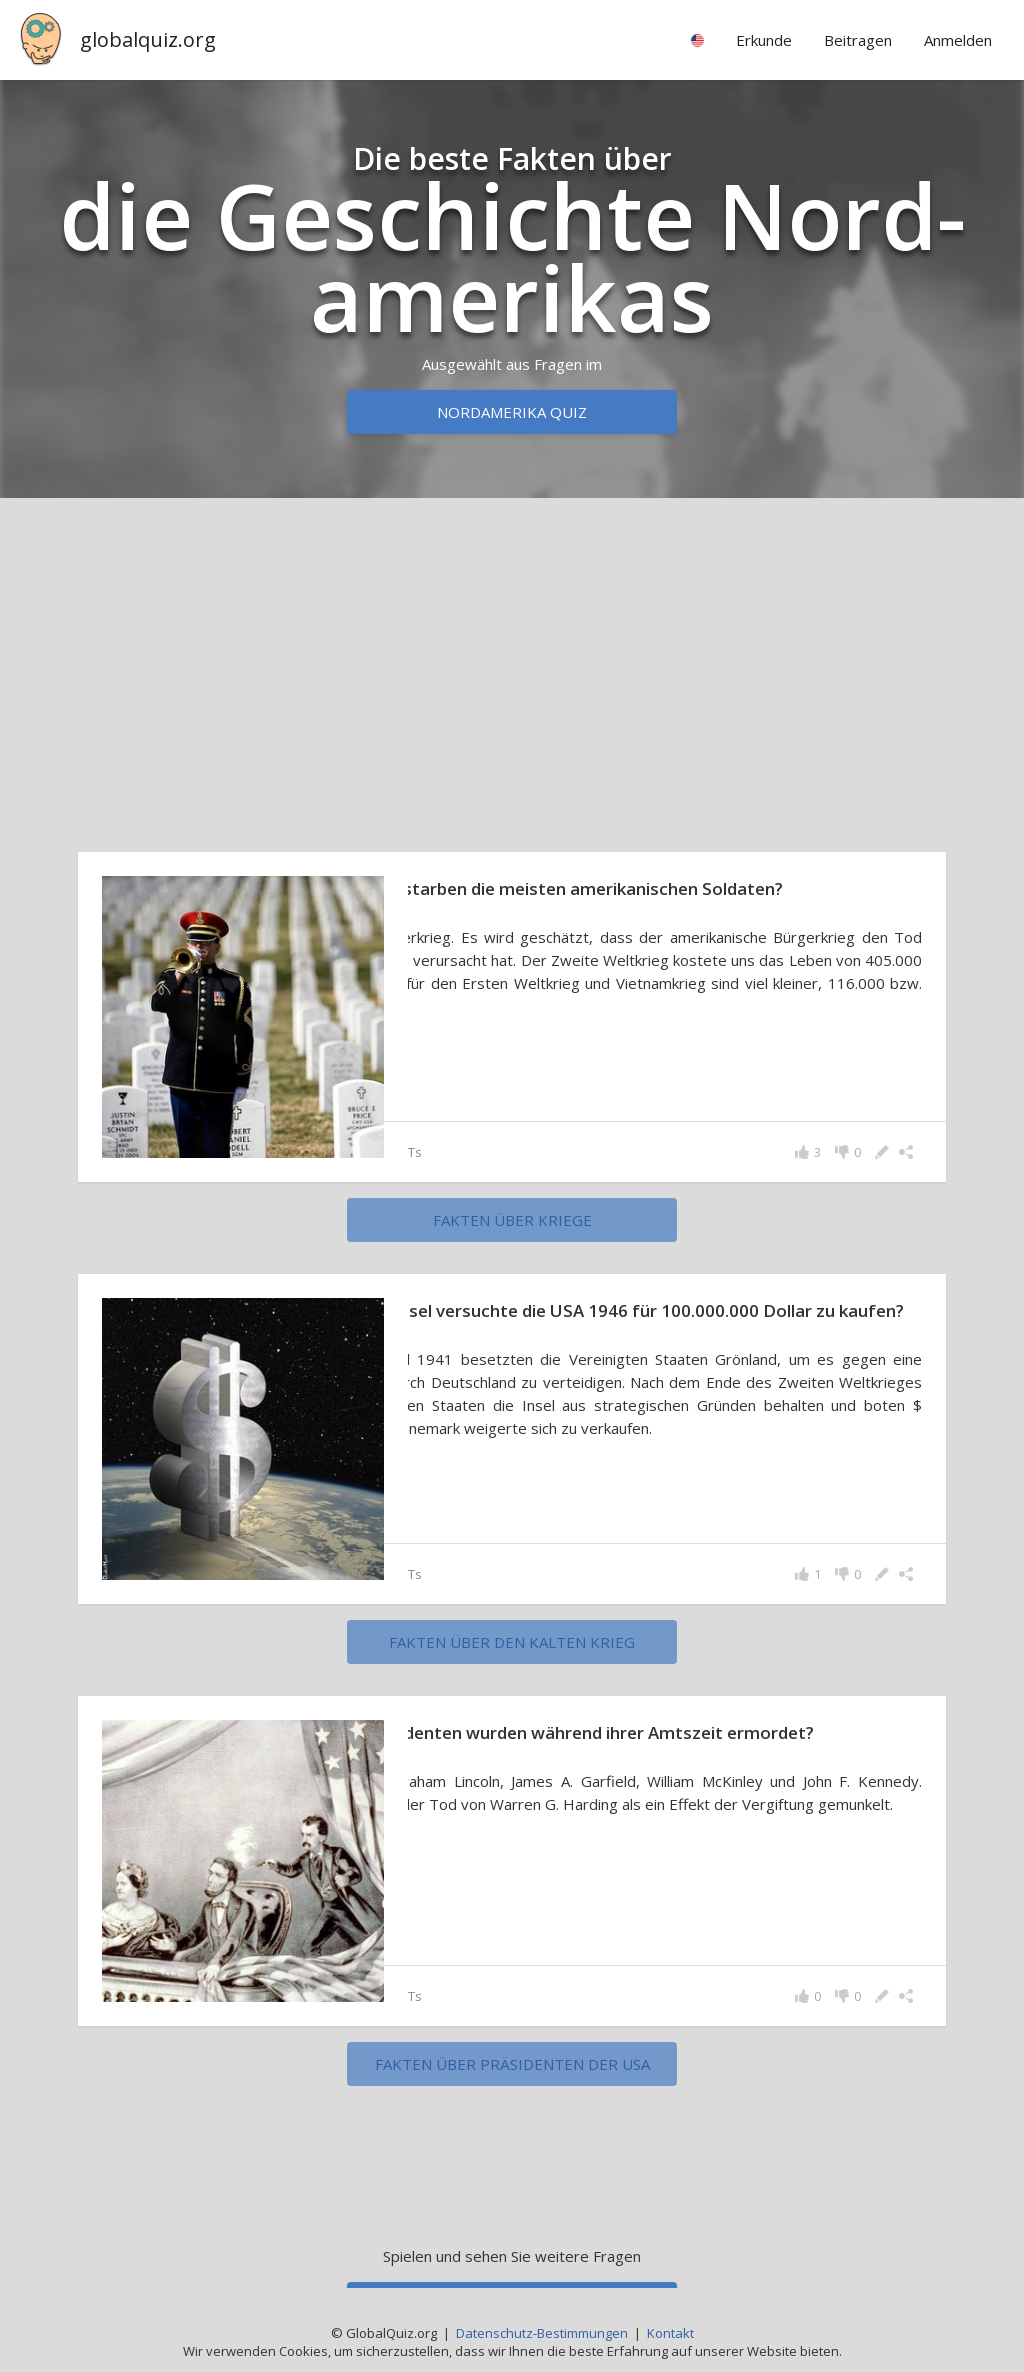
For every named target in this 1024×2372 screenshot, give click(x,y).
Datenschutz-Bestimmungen (542, 2333)
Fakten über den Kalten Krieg (512, 1642)
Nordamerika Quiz (512, 412)
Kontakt (670, 2333)
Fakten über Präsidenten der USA (512, 2064)
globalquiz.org (148, 39)
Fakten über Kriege (512, 1220)
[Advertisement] (512, 670)
